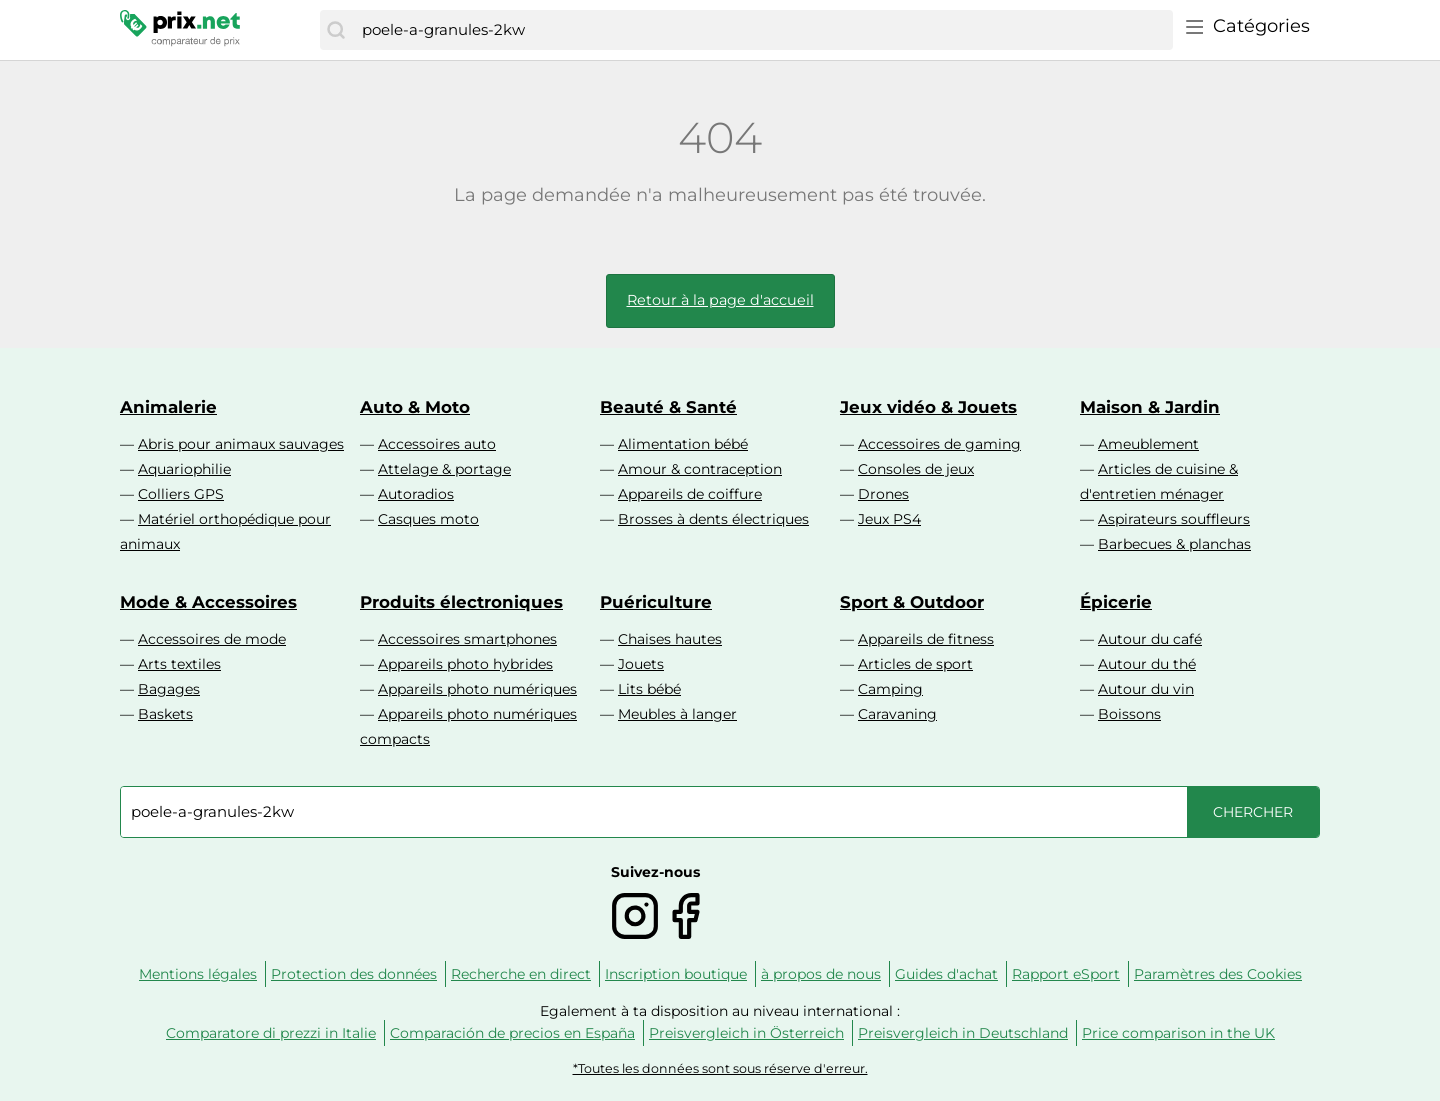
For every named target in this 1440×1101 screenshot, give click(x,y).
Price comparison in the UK (1178, 1033)
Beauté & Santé (668, 407)
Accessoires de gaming (939, 444)
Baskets (165, 714)
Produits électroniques (461, 602)
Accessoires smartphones (467, 639)
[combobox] (762, 30)
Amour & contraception (700, 469)
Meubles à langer (677, 714)
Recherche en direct (521, 974)
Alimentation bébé (683, 444)
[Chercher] (336, 30)
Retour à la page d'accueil (720, 300)
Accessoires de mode (212, 639)
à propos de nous (821, 974)
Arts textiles (179, 664)
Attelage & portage (444, 469)
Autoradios (416, 494)
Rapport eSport (1066, 974)
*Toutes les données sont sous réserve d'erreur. (720, 1068)
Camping (890, 689)
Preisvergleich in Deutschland (963, 1033)
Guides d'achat (946, 974)
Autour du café (1150, 639)
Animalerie (168, 407)
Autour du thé (1147, 664)
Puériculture (656, 602)
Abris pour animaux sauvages (241, 444)
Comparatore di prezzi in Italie (271, 1033)
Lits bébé (649, 689)
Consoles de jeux (916, 469)
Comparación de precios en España (512, 1033)
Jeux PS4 (889, 519)
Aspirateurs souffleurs (1174, 519)
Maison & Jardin (1150, 407)
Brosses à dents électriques (713, 519)
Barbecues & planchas (1174, 544)
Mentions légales (198, 974)
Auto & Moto (415, 407)
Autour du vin (1146, 689)
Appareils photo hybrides (465, 664)
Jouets (641, 664)
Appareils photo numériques (477, 689)
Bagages (169, 689)
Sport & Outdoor (912, 602)
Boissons (1129, 714)
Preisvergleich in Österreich (746, 1033)
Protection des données (354, 974)
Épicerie (1116, 602)
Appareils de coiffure (690, 494)
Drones (883, 494)
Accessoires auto (437, 444)
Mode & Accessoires (208, 602)
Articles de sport (915, 664)
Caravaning (897, 714)
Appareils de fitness (926, 639)
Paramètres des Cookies (1218, 974)
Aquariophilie (184, 469)
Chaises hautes (670, 639)
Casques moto (428, 519)
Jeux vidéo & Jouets (928, 407)
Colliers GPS (181, 494)
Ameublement (1148, 444)
